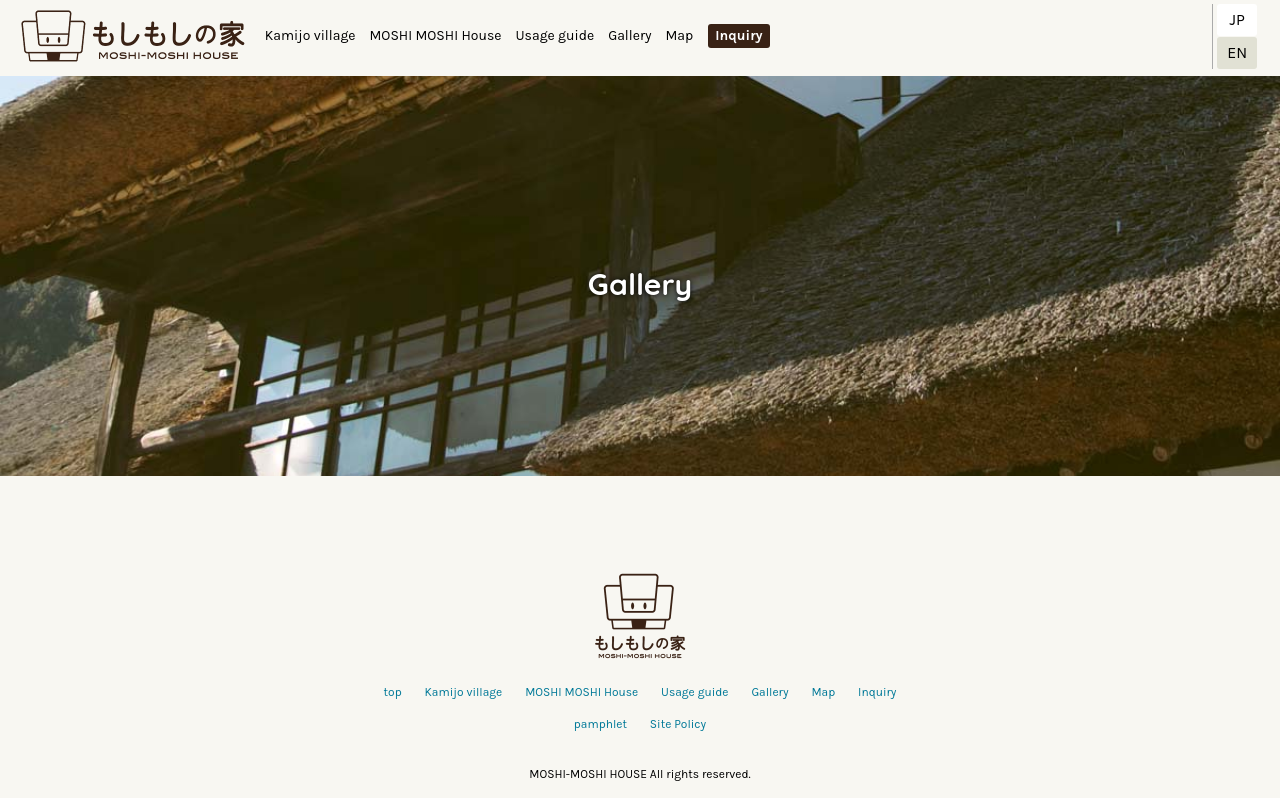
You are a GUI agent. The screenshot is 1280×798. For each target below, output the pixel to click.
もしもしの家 (133, 37)
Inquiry (738, 35)
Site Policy (678, 724)
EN (1237, 52)
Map (679, 35)
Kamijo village (310, 35)
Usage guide (554, 35)
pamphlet (600, 724)
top (393, 692)
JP (1237, 19)
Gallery (629, 35)
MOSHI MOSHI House (436, 35)
